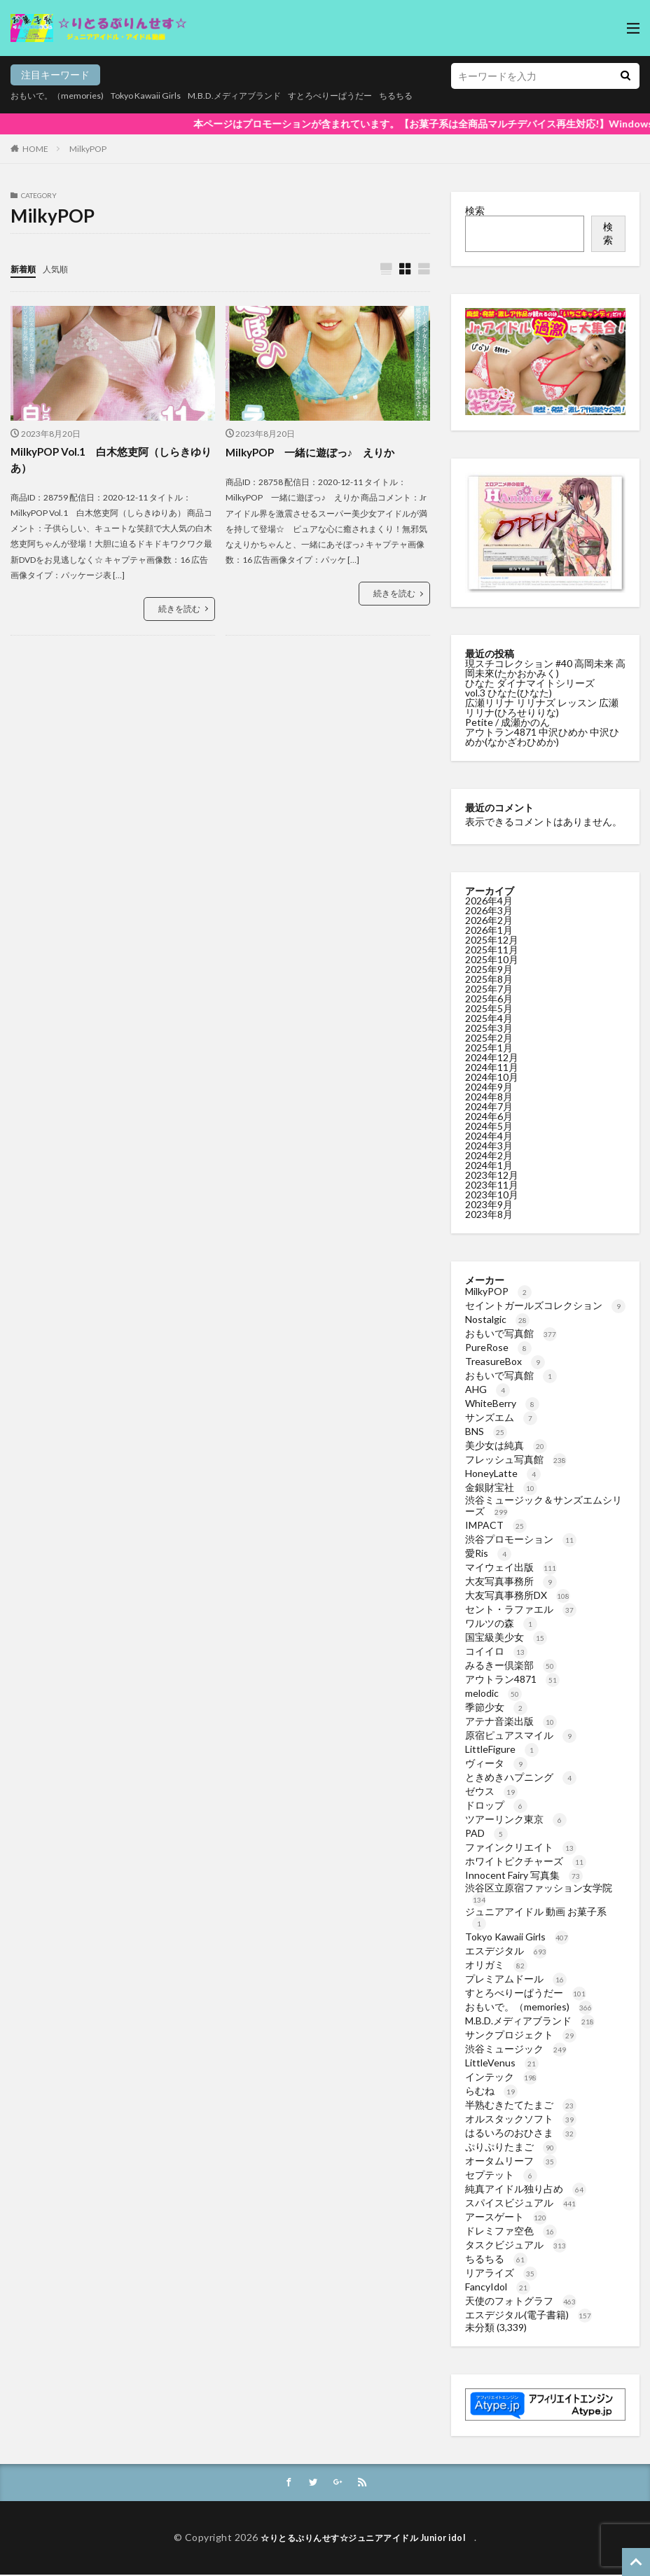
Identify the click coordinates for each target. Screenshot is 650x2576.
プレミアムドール (516, 1978)
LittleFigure (502, 1749)
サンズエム (501, 1417)
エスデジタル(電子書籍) (528, 2314)
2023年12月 (491, 1175)
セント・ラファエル (520, 1609)
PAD (486, 1833)
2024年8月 (489, 1096)
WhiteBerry (502, 1403)
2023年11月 (491, 1185)
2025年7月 (489, 989)
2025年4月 (489, 1018)
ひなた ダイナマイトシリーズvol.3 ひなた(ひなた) (530, 688)
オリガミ (496, 1964)
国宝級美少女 (506, 1637)
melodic (493, 1693)
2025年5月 (489, 1008)
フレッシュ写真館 (516, 1459)
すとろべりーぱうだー (372, 96)
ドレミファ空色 (511, 2230)
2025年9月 (489, 969)
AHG (487, 1389)
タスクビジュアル (516, 2244)
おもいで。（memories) (63, 96)
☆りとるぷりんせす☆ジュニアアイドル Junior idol (367, 2538)
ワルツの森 (501, 1623)
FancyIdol (497, 2286)
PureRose (498, 1347)
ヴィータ (496, 1763)
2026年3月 (489, 910)
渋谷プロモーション (520, 1539)
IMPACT (496, 1525)
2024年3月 (489, 1146)
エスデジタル (506, 1950)
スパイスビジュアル (520, 2202)
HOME (35, 149)
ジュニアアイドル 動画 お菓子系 (536, 1916)
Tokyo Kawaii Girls (162, 96)
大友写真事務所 (511, 1581)
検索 (475, 210)
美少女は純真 (506, 1445)
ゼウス (491, 1791)
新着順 (25, 268)
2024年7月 (489, 1106)
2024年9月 (489, 1087)
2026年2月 (489, 920)
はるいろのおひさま (520, 2132)
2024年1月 (489, 1165)
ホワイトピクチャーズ (525, 1861)
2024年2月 (489, 1155)
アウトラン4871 (512, 1679)
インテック (501, 2076)
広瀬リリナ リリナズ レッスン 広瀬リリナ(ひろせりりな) (541, 707)
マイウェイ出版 (511, 1567)
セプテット (501, 2174)
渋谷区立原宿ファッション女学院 (538, 1893)
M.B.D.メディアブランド (262, 96)
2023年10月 (491, 1194)
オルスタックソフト (520, 2118)
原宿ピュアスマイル (520, 1735)
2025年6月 (489, 998)
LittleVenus (502, 2062)
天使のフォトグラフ (520, 2300)
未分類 (480, 2327)
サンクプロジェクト (520, 2034)
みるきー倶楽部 (511, 1665)
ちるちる (447, 96)
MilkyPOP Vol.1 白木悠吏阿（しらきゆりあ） (112, 461)
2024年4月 (489, 1136)
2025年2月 (489, 1038)
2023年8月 (489, 1214)
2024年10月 (491, 1077)
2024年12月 (491, 1057)
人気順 (61, 268)
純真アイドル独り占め (525, 2188)
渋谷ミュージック (516, 2048)
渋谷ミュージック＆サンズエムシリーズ (543, 1505)
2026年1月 (489, 930)
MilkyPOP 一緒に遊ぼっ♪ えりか (316, 452)
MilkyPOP (87, 149)
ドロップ (496, 1805)
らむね (491, 2090)
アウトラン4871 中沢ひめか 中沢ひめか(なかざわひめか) (542, 737)
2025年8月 (489, 979)
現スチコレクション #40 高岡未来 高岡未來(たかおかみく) (545, 668)
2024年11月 (491, 1067)
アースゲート (506, 2216)
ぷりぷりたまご (511, 2146)
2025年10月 (491, 959)
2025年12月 (491, 940)
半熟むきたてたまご (520, 2104)
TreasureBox (505, 1361)
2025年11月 (491, 949)
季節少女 (496, 1707)
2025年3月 (489, 1028)
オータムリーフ (511, 2160)
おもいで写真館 (511, 1333)
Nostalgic (497, 1319)
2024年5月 (489, 1126)
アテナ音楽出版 (511, 1721)
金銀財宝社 (501, 1487)
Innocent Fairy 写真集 (524, 1875)
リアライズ (501, 2272)
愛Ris (488, 1553)
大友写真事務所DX (517, 1595)
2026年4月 (489, 900)
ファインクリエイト (520, 1847)
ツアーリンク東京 (516, 1819)
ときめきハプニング (520, 1777)
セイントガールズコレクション (545, 1305)
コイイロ (496, 1651)
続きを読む (179, 611)
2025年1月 (489, 1048)
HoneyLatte (503, 1473)
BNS (486, 1431)
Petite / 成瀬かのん (507, 722)
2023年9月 (489, 1204)
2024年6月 (489, 1116)
